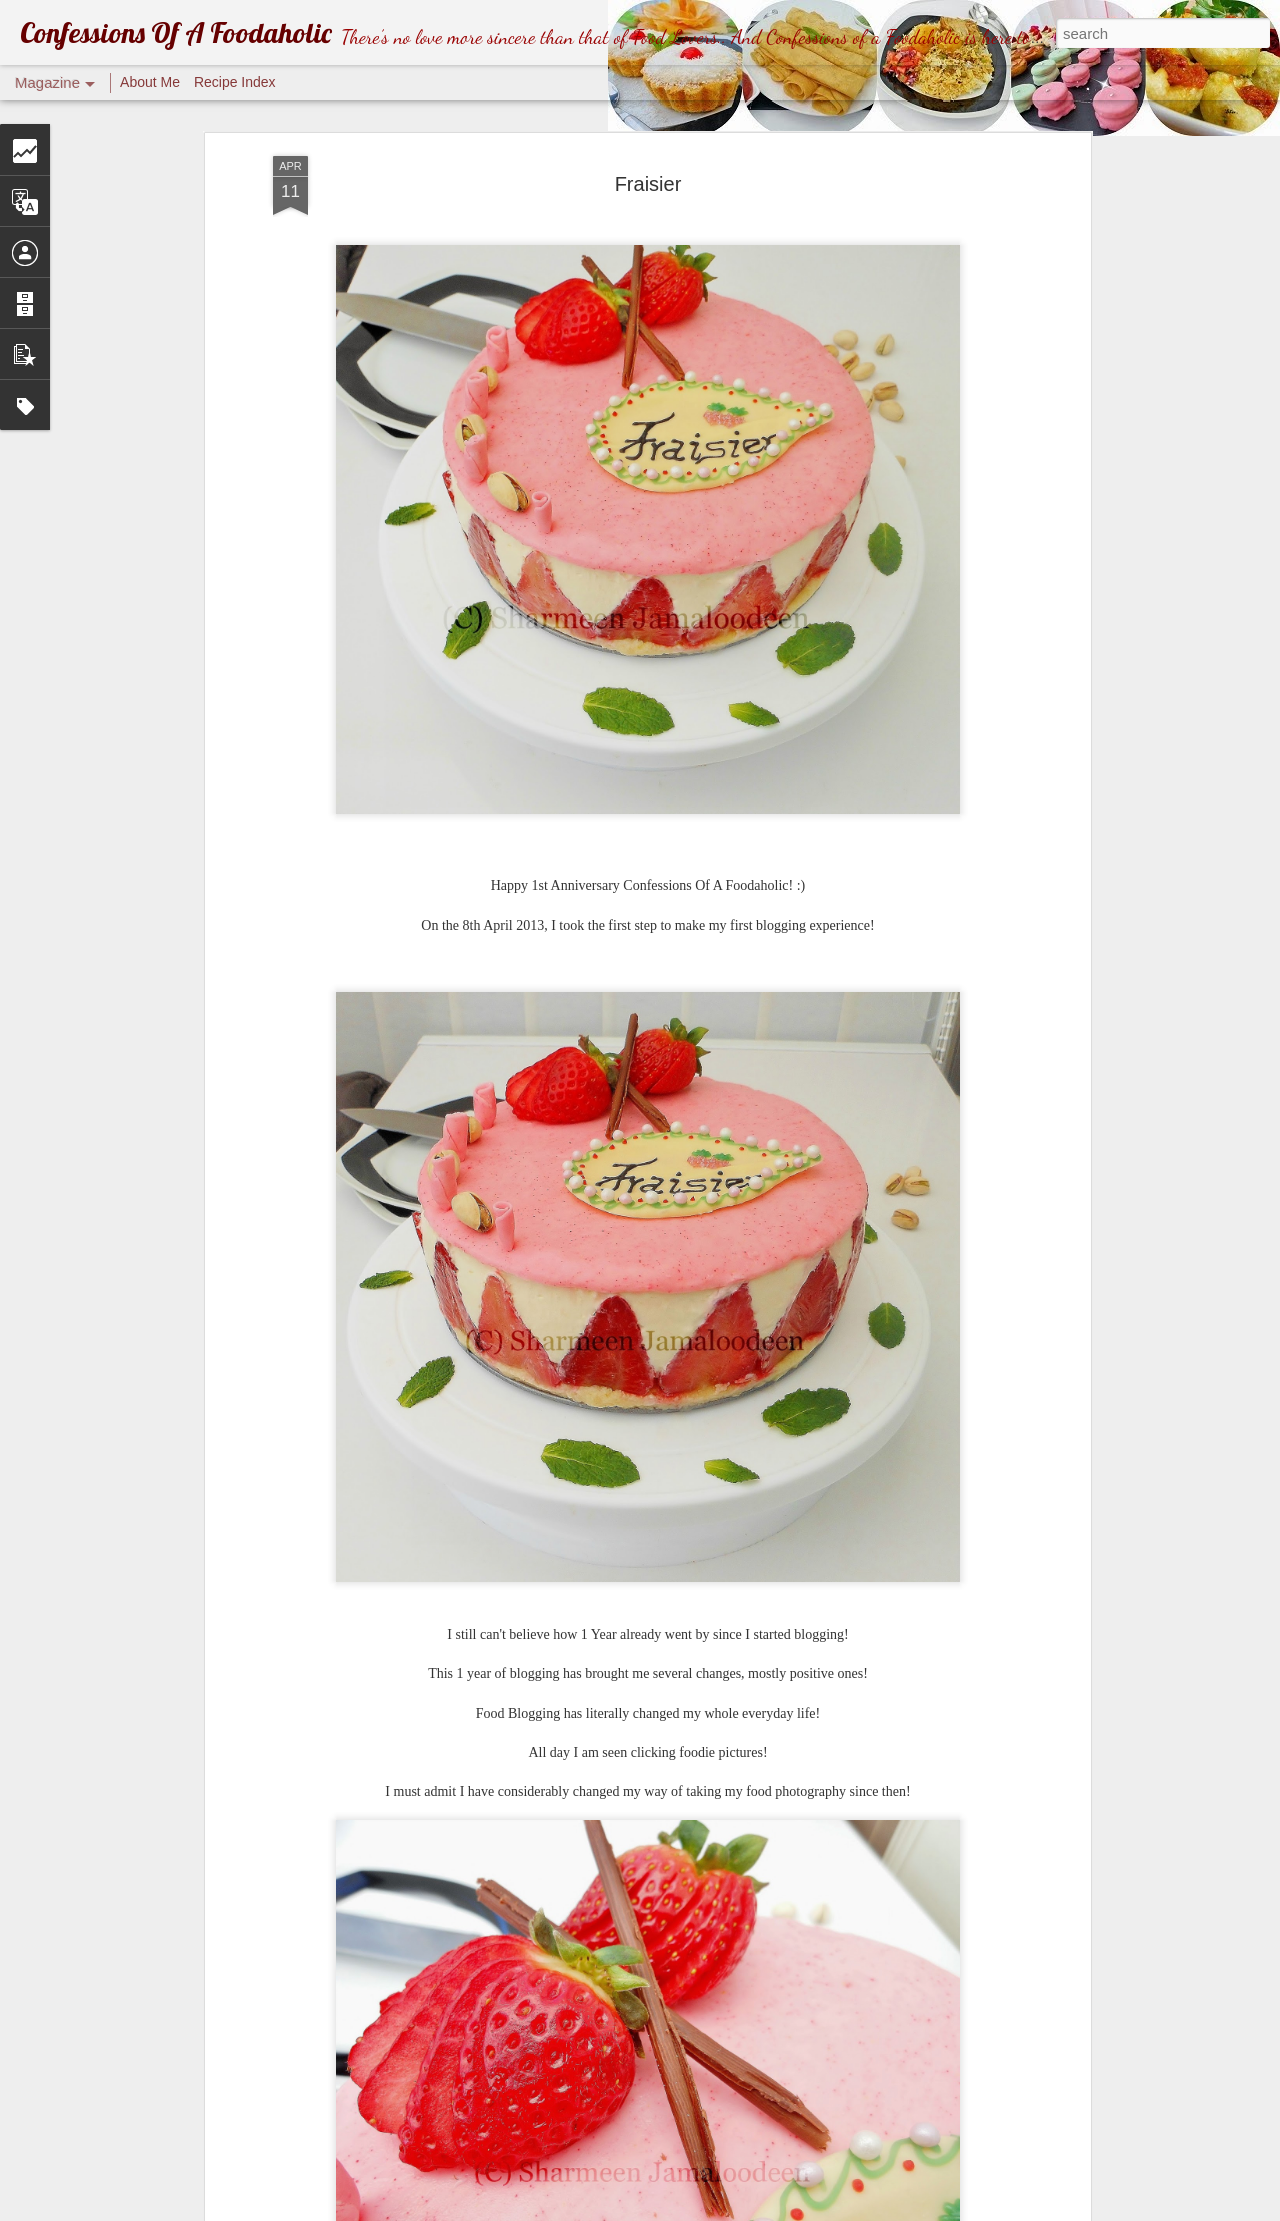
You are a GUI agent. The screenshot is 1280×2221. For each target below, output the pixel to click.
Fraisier (648, 184)
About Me (150, 82)
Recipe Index (235, 82)
